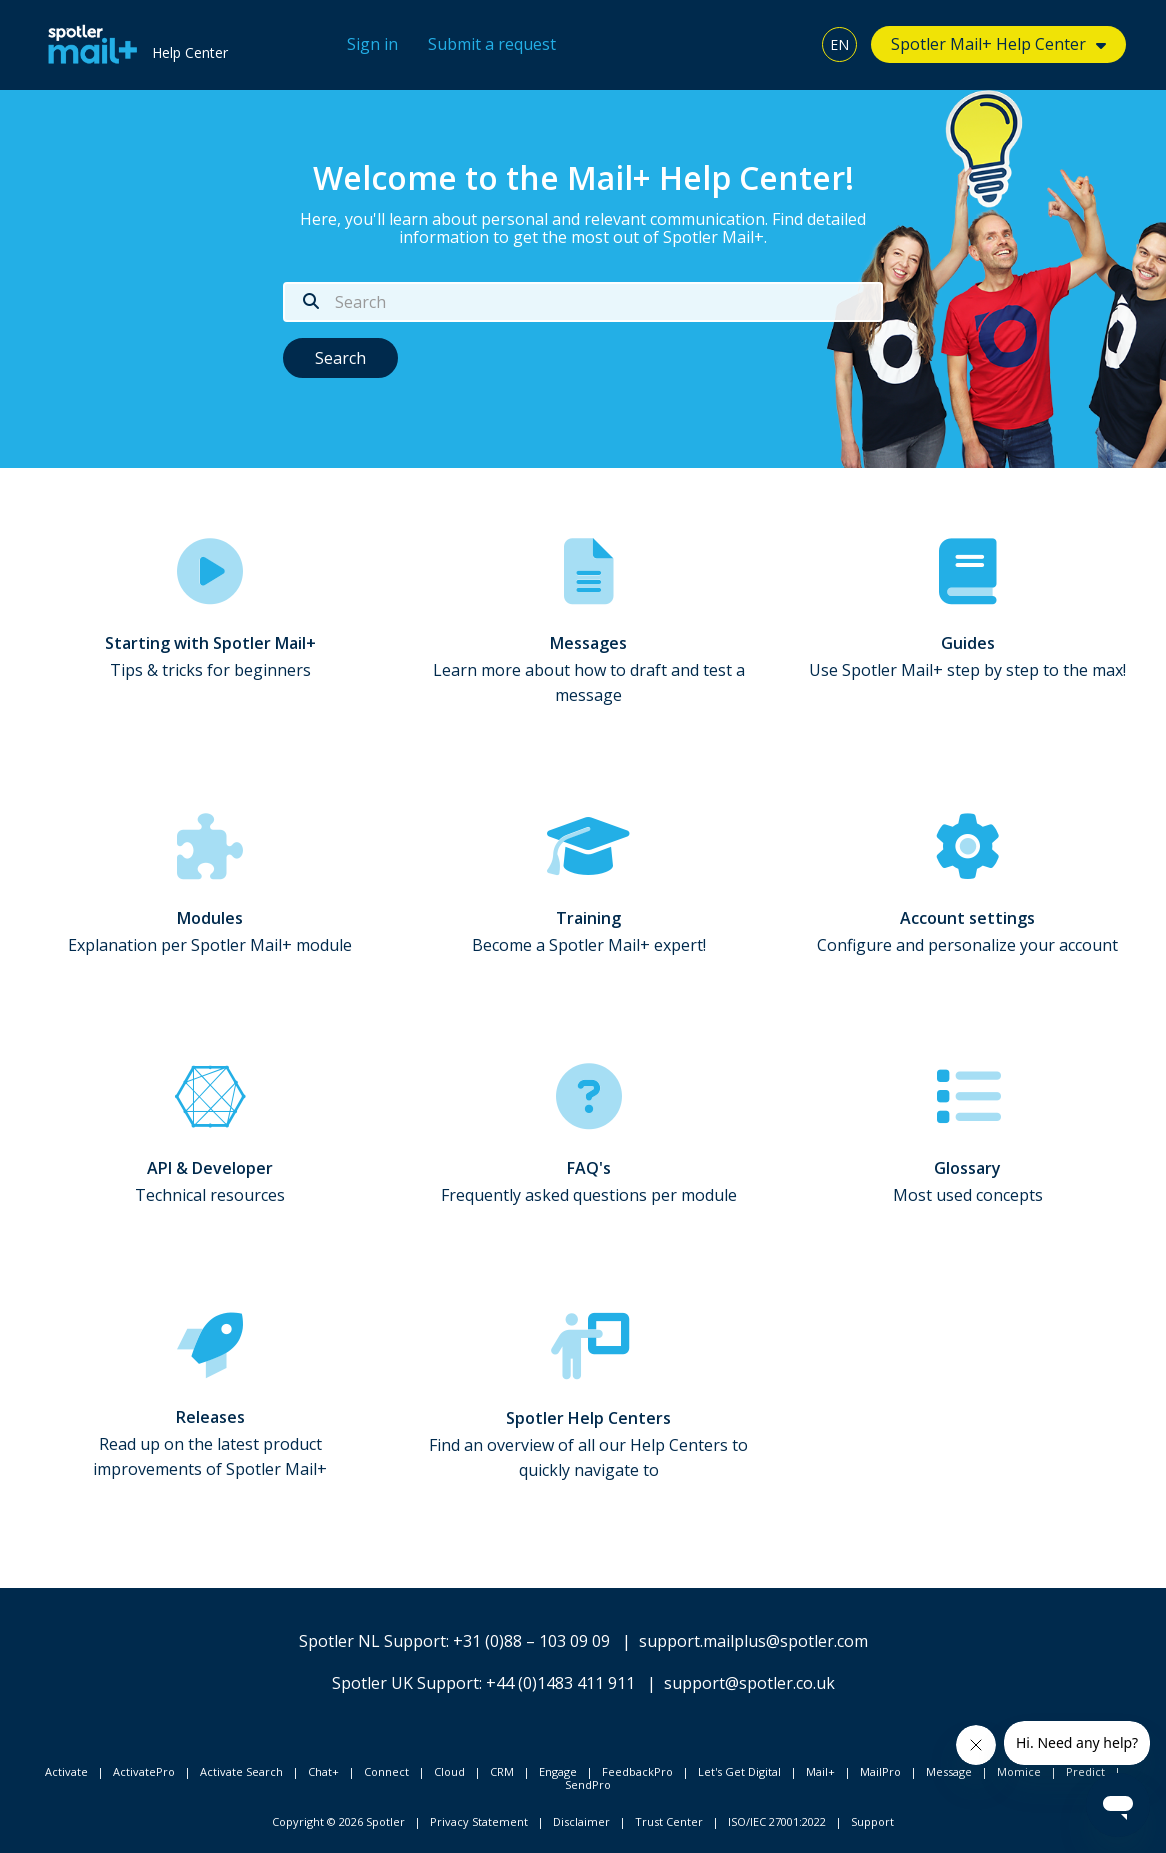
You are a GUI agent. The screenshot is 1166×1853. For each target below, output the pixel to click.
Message (949, 1771)
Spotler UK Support (405, 1683)
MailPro (880, 1771)
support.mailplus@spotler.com (753, 1641)
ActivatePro (144, 1771)
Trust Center (669, 1821)
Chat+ (323, 1771)
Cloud (449, 1771)
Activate (66, 1771)
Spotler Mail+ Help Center (988, 44)
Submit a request (492, 44)
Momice (1019, 1771)
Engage (558, 1771)
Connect (386, 1771)
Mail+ (820, 1771)
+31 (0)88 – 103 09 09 (531, 1641)
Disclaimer (581, 1821)
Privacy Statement (479, 1821)
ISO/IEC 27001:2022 (777, 1821)
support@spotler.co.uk (749, 1683)
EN (839, 44)
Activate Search (241, 1771)
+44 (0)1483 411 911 (560, 1683)
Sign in (372, 44)
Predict (1085, 1771)
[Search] (583, 302)
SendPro (588, 1784)
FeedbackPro (637, 1771)
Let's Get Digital (739, 1771)
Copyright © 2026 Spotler (338, 1821)
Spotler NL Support (372, 1641)
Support (872, 1821)
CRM (502, 1771)
